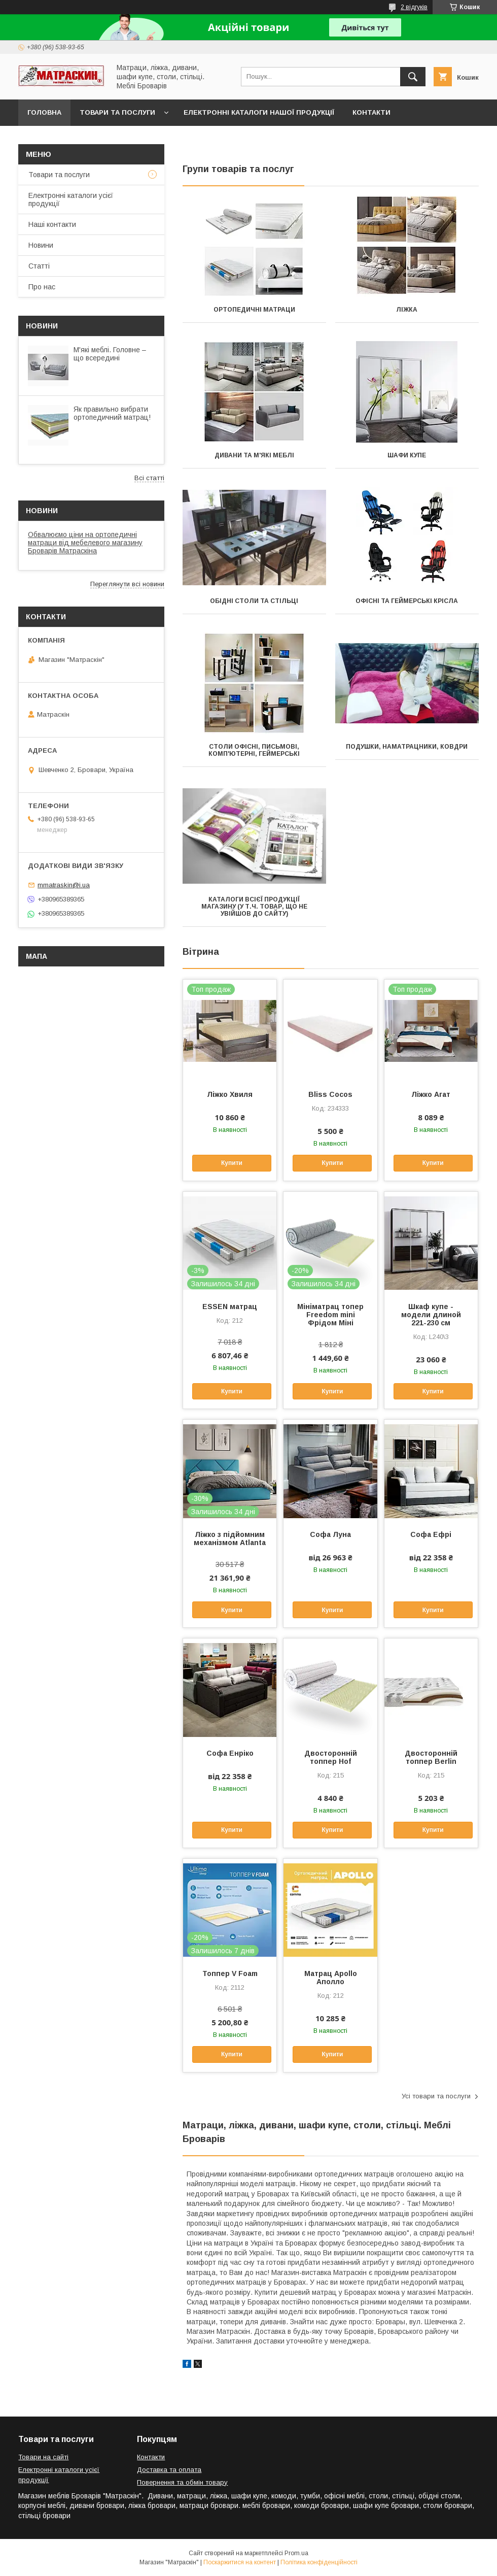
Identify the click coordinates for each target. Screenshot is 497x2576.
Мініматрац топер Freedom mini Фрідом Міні (330, 1314)
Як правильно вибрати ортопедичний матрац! (112, 413)
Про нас (41, 287)
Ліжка (406, 309)
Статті (39, 266)
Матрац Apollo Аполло (330, 1977)
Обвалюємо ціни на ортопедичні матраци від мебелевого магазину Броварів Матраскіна (85, 542)
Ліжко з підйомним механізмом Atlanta (230, 1538)
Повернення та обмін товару (182, 2482)
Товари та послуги (117, 112)
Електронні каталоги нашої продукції (259, 112)
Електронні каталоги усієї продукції (70, 199)
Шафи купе (406, 455)
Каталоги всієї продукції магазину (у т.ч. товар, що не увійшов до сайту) (254, 906)
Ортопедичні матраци (254, 309)
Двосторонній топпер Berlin (431, 1757)
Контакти (371, 112)
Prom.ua (296, 2553)
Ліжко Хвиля (230, 1094)
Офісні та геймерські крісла (407, 601)
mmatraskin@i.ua (64, 885)
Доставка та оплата (67, 139)
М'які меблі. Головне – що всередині (110, 354)
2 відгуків (414, 7)
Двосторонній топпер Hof (330, 1757)
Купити (231, 1162)
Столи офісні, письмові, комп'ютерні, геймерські (254, 750)
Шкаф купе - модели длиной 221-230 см (431, 1314)
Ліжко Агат (430, 1094)
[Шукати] (412, 76)
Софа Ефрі (430, 1534)
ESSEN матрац (229, 1306)
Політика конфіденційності (319, 2562)
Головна (44, 112)
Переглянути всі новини (127, 584)
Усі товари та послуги (436, 2096)
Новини (40, 245)
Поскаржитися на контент (239, 2562)
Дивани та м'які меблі (254, 455)
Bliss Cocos (330, 1094)
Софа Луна (330, 1534)
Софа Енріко (230, 1753)
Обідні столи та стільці (254, 601)
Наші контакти (52, 224)
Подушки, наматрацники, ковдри (407, 746)
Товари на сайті (43, 2457)
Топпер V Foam (230, 1973)
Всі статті (149, 478)
